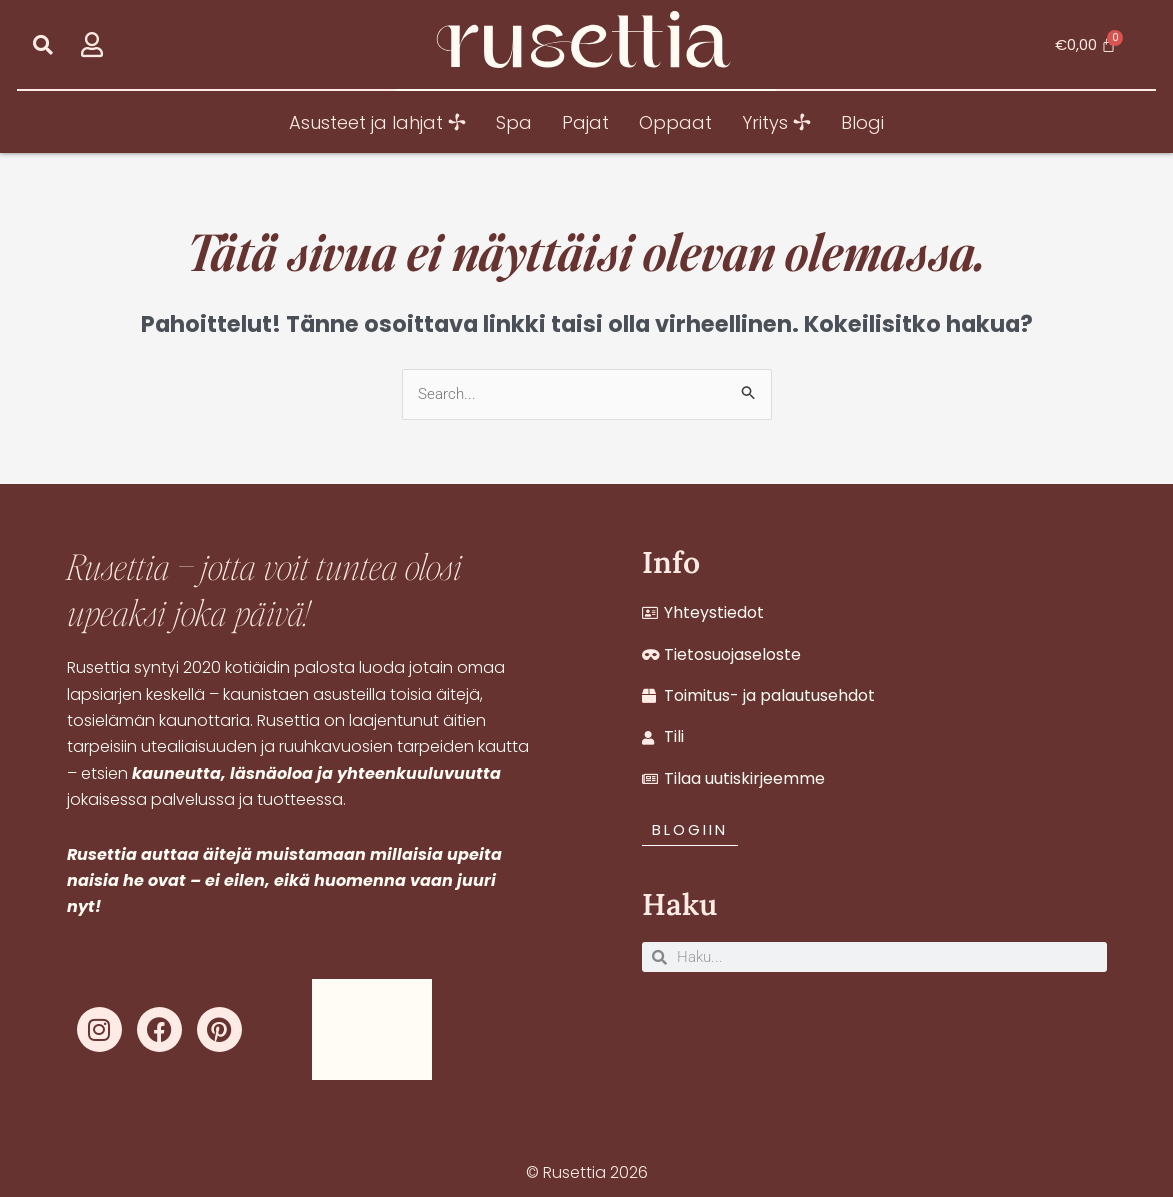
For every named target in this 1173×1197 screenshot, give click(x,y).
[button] (43, 44)
